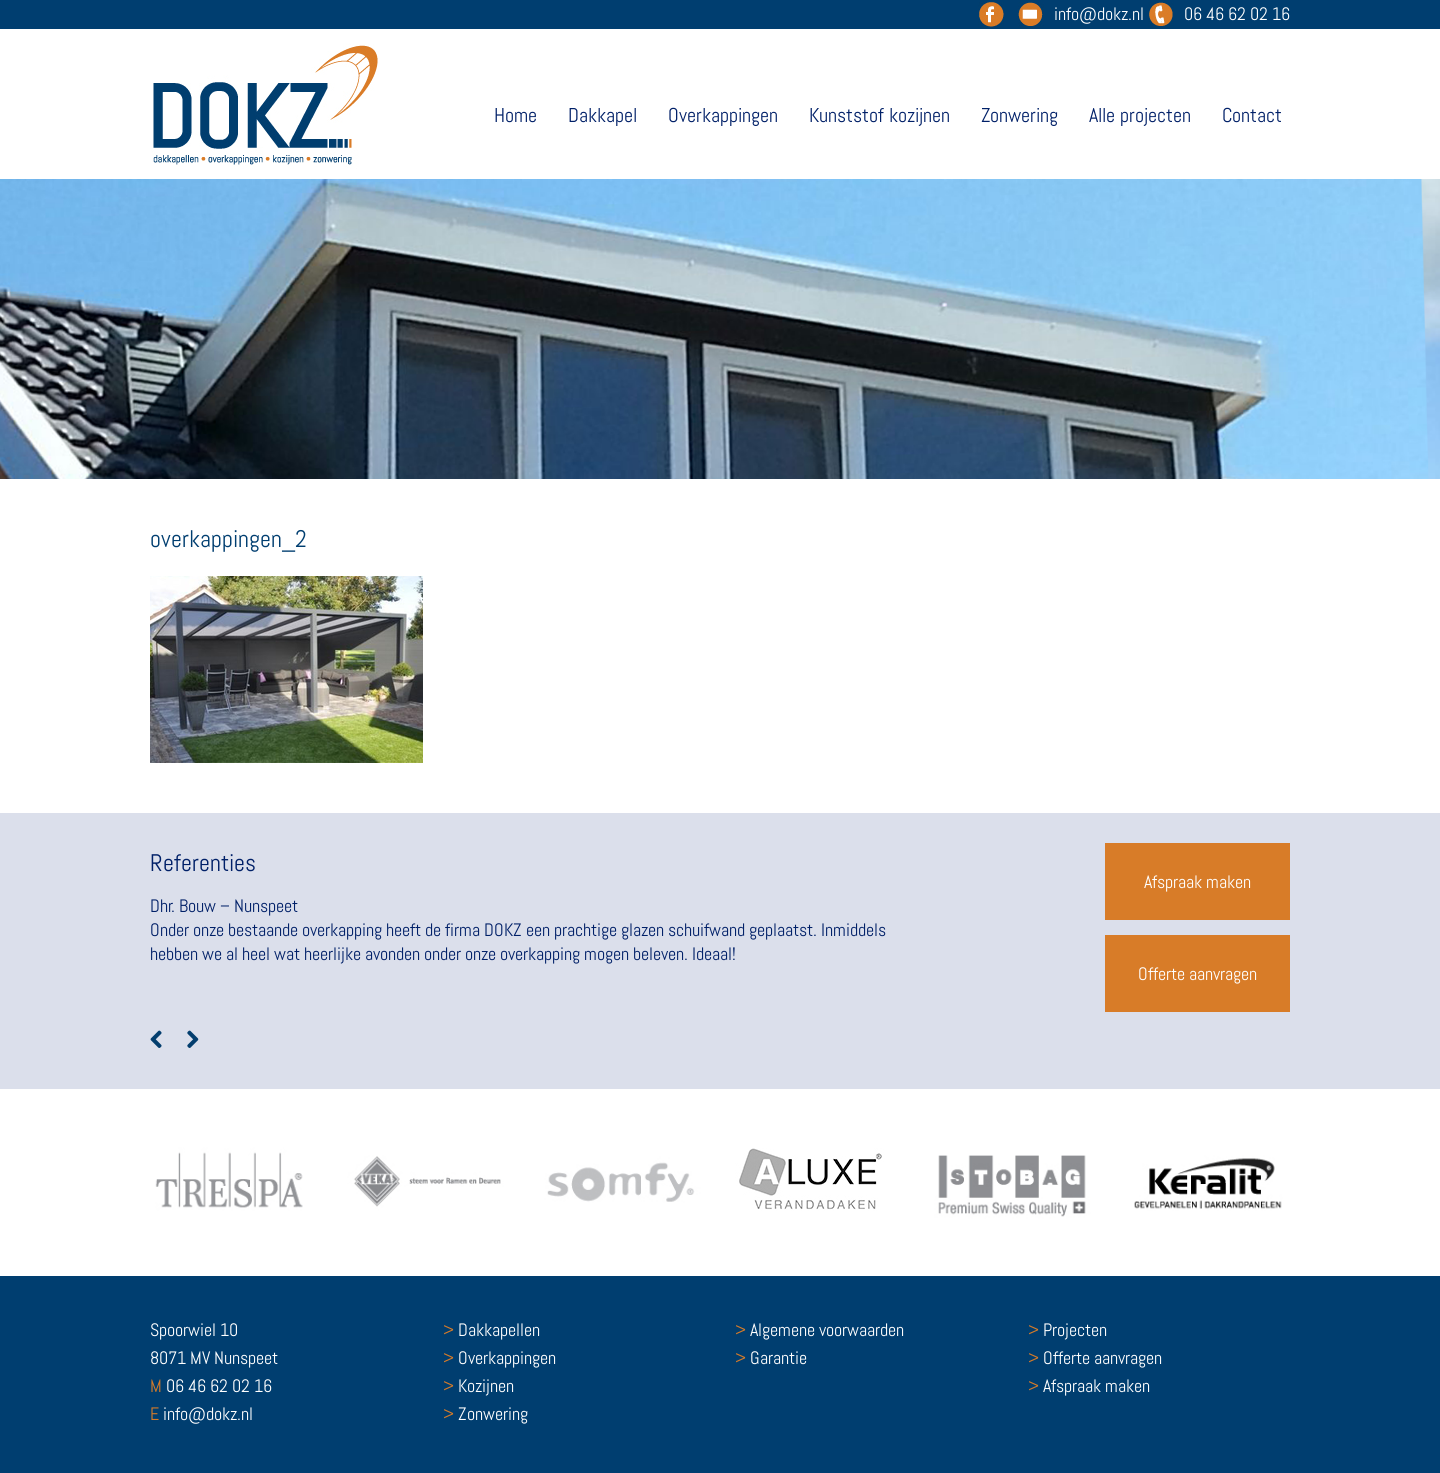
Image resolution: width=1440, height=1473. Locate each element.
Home (515, 115)
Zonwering (1019, 115)
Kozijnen (478, 1385)
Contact (1252, 115)
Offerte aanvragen (1197, 973)
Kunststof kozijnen (879, 115)
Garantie (771, 1357)
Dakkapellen (491, 1329)
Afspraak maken (1197, 881)
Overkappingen (723, 115)
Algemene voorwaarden (819, 1329)
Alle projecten (1140, 115)
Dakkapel (602, 115)
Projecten (1067, 1329)
